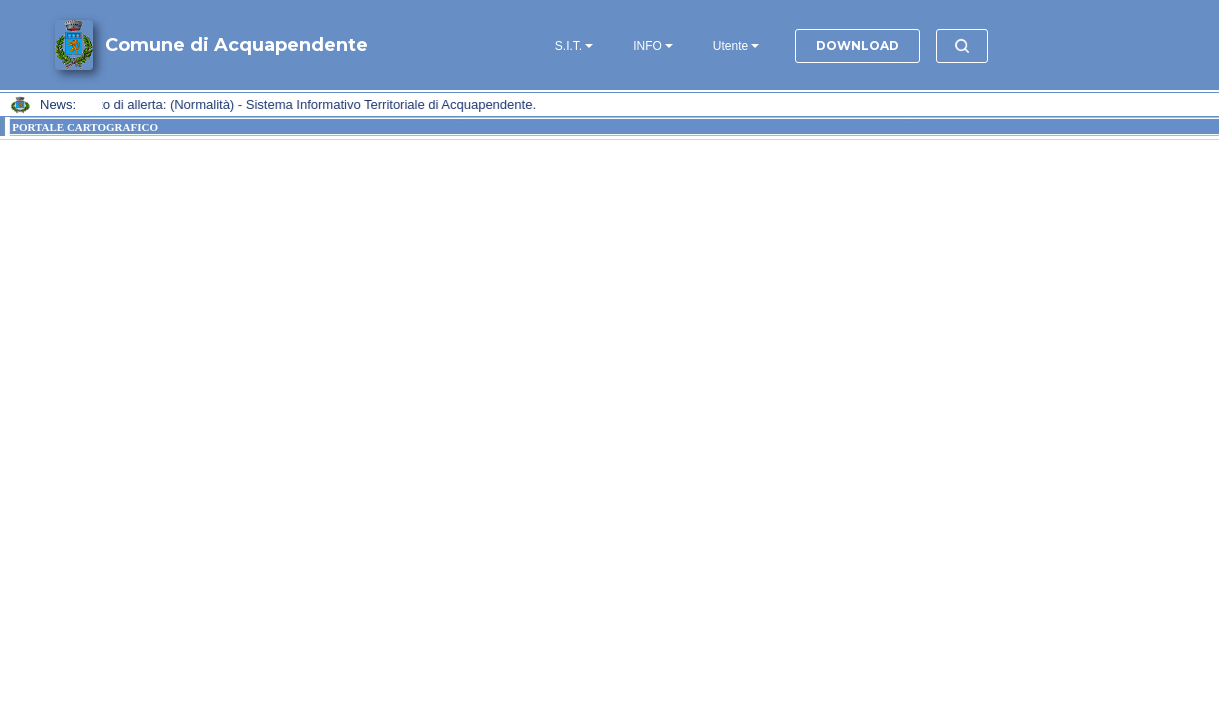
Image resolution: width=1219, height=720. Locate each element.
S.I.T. (568, 46)
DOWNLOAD (857, 45)
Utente (730, 46)
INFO (647, 46)
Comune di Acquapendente (236, 45)
